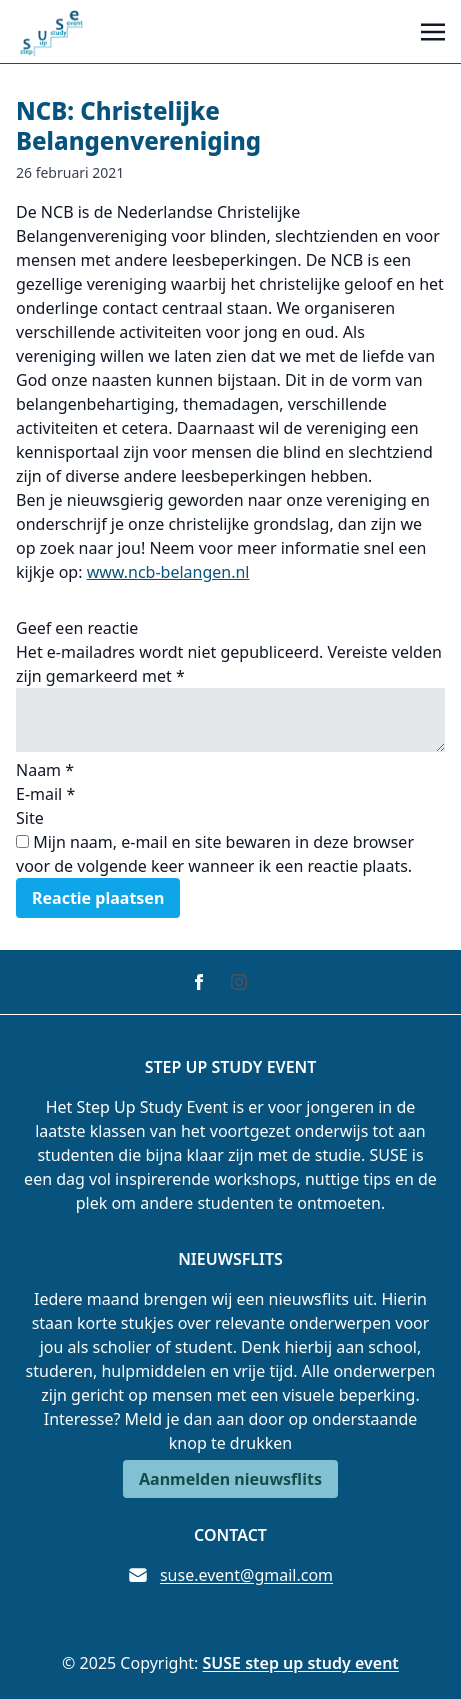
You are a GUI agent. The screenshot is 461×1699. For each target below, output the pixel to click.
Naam (45, 770)
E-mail (45, 794)
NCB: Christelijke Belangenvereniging (138, 125)
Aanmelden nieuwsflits (230, 1479)
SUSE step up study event (301, 1663)
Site (30, 818)
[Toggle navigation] (433, 31)
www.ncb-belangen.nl (168, 572)
